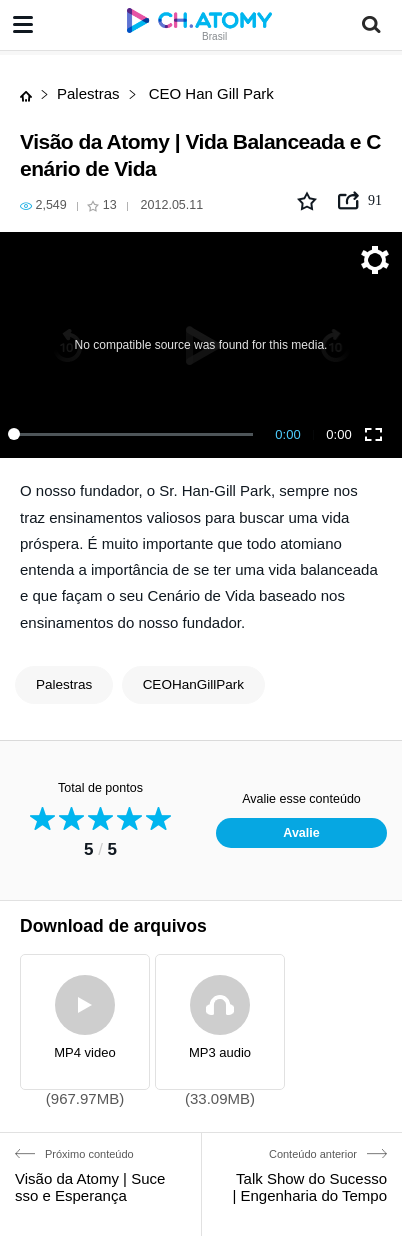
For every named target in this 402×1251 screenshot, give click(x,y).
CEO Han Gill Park (209, 93)
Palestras (88, 93)
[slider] (134, 434)
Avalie (301, 833)
